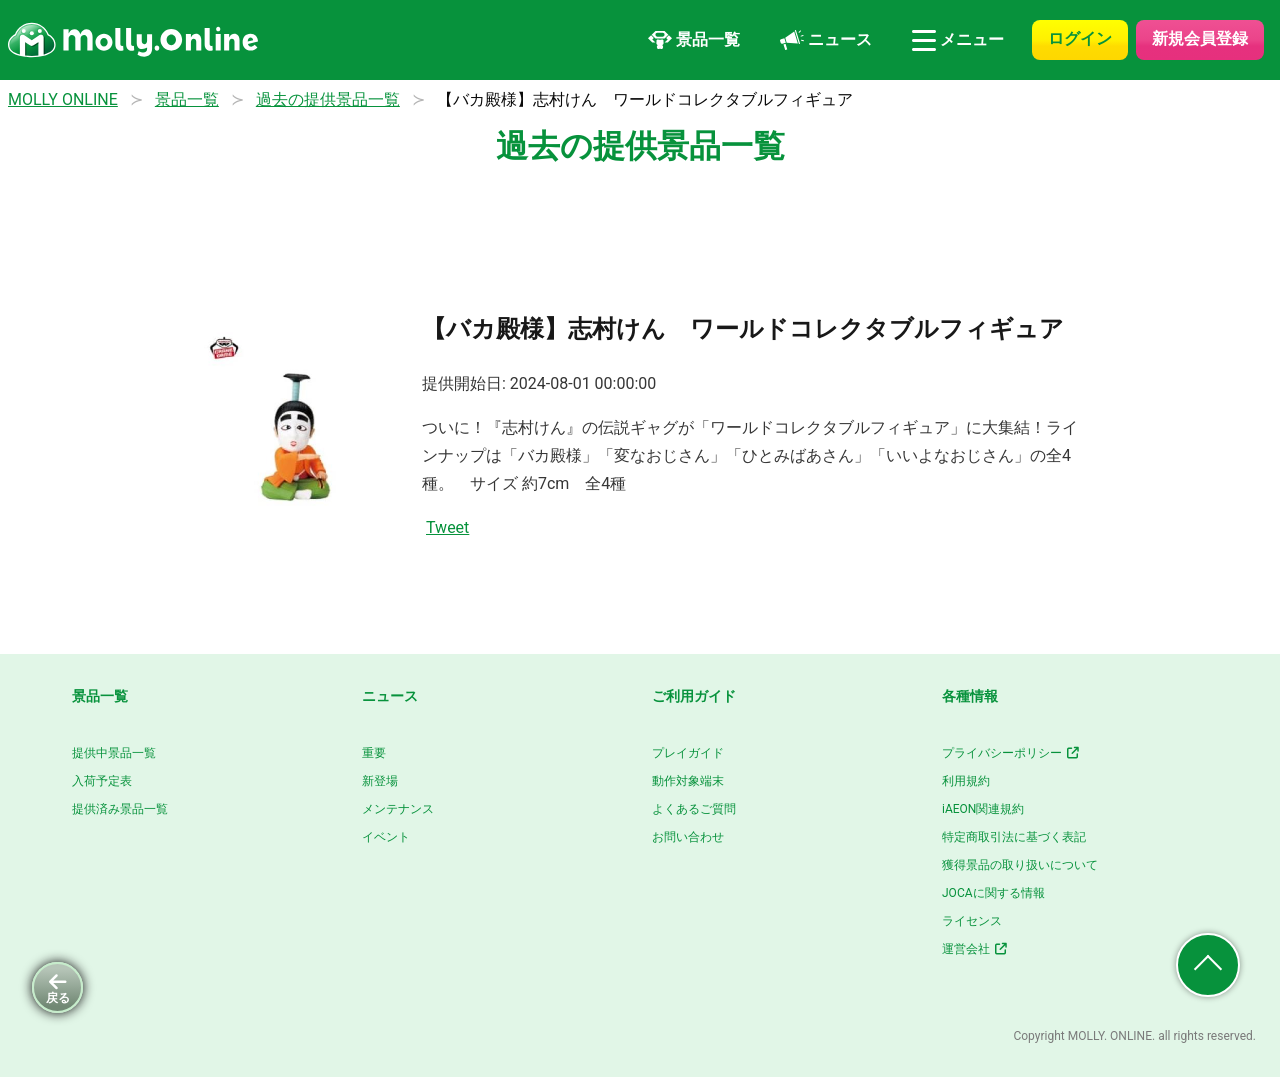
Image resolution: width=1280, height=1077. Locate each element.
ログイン (1080, 38)
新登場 (380, 781)
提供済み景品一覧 (120, 809)
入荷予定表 (102, 781)
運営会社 (975, 949)
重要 (374, 753)
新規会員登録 (1200, 38)
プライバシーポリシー (1011, 753)
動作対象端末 (688, 781)
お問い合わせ (688, 837)
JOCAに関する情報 (993, 893)
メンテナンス (398, 809)
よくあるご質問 (694, 809)
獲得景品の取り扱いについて (1020, 865)
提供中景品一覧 (114, 753)
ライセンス (972, 921)
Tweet (447, 527)
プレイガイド (688, 753)
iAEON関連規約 (983, 809)
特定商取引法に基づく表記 (1014, 837)
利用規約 (966, 781)
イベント (386, 837)
